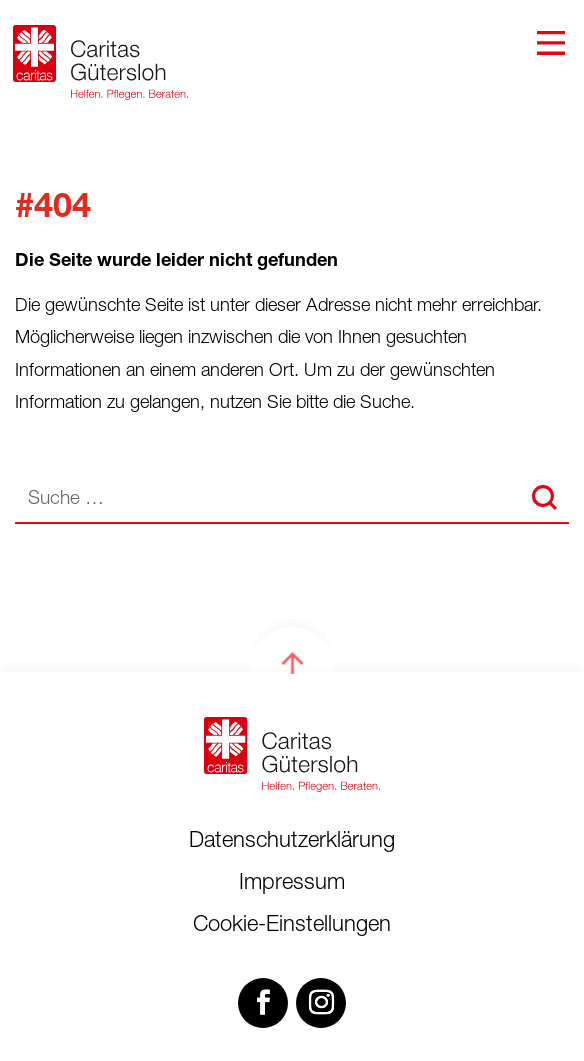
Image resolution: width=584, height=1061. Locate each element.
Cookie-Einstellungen (292, 926)
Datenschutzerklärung (292, 842)
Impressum (292, 884)
